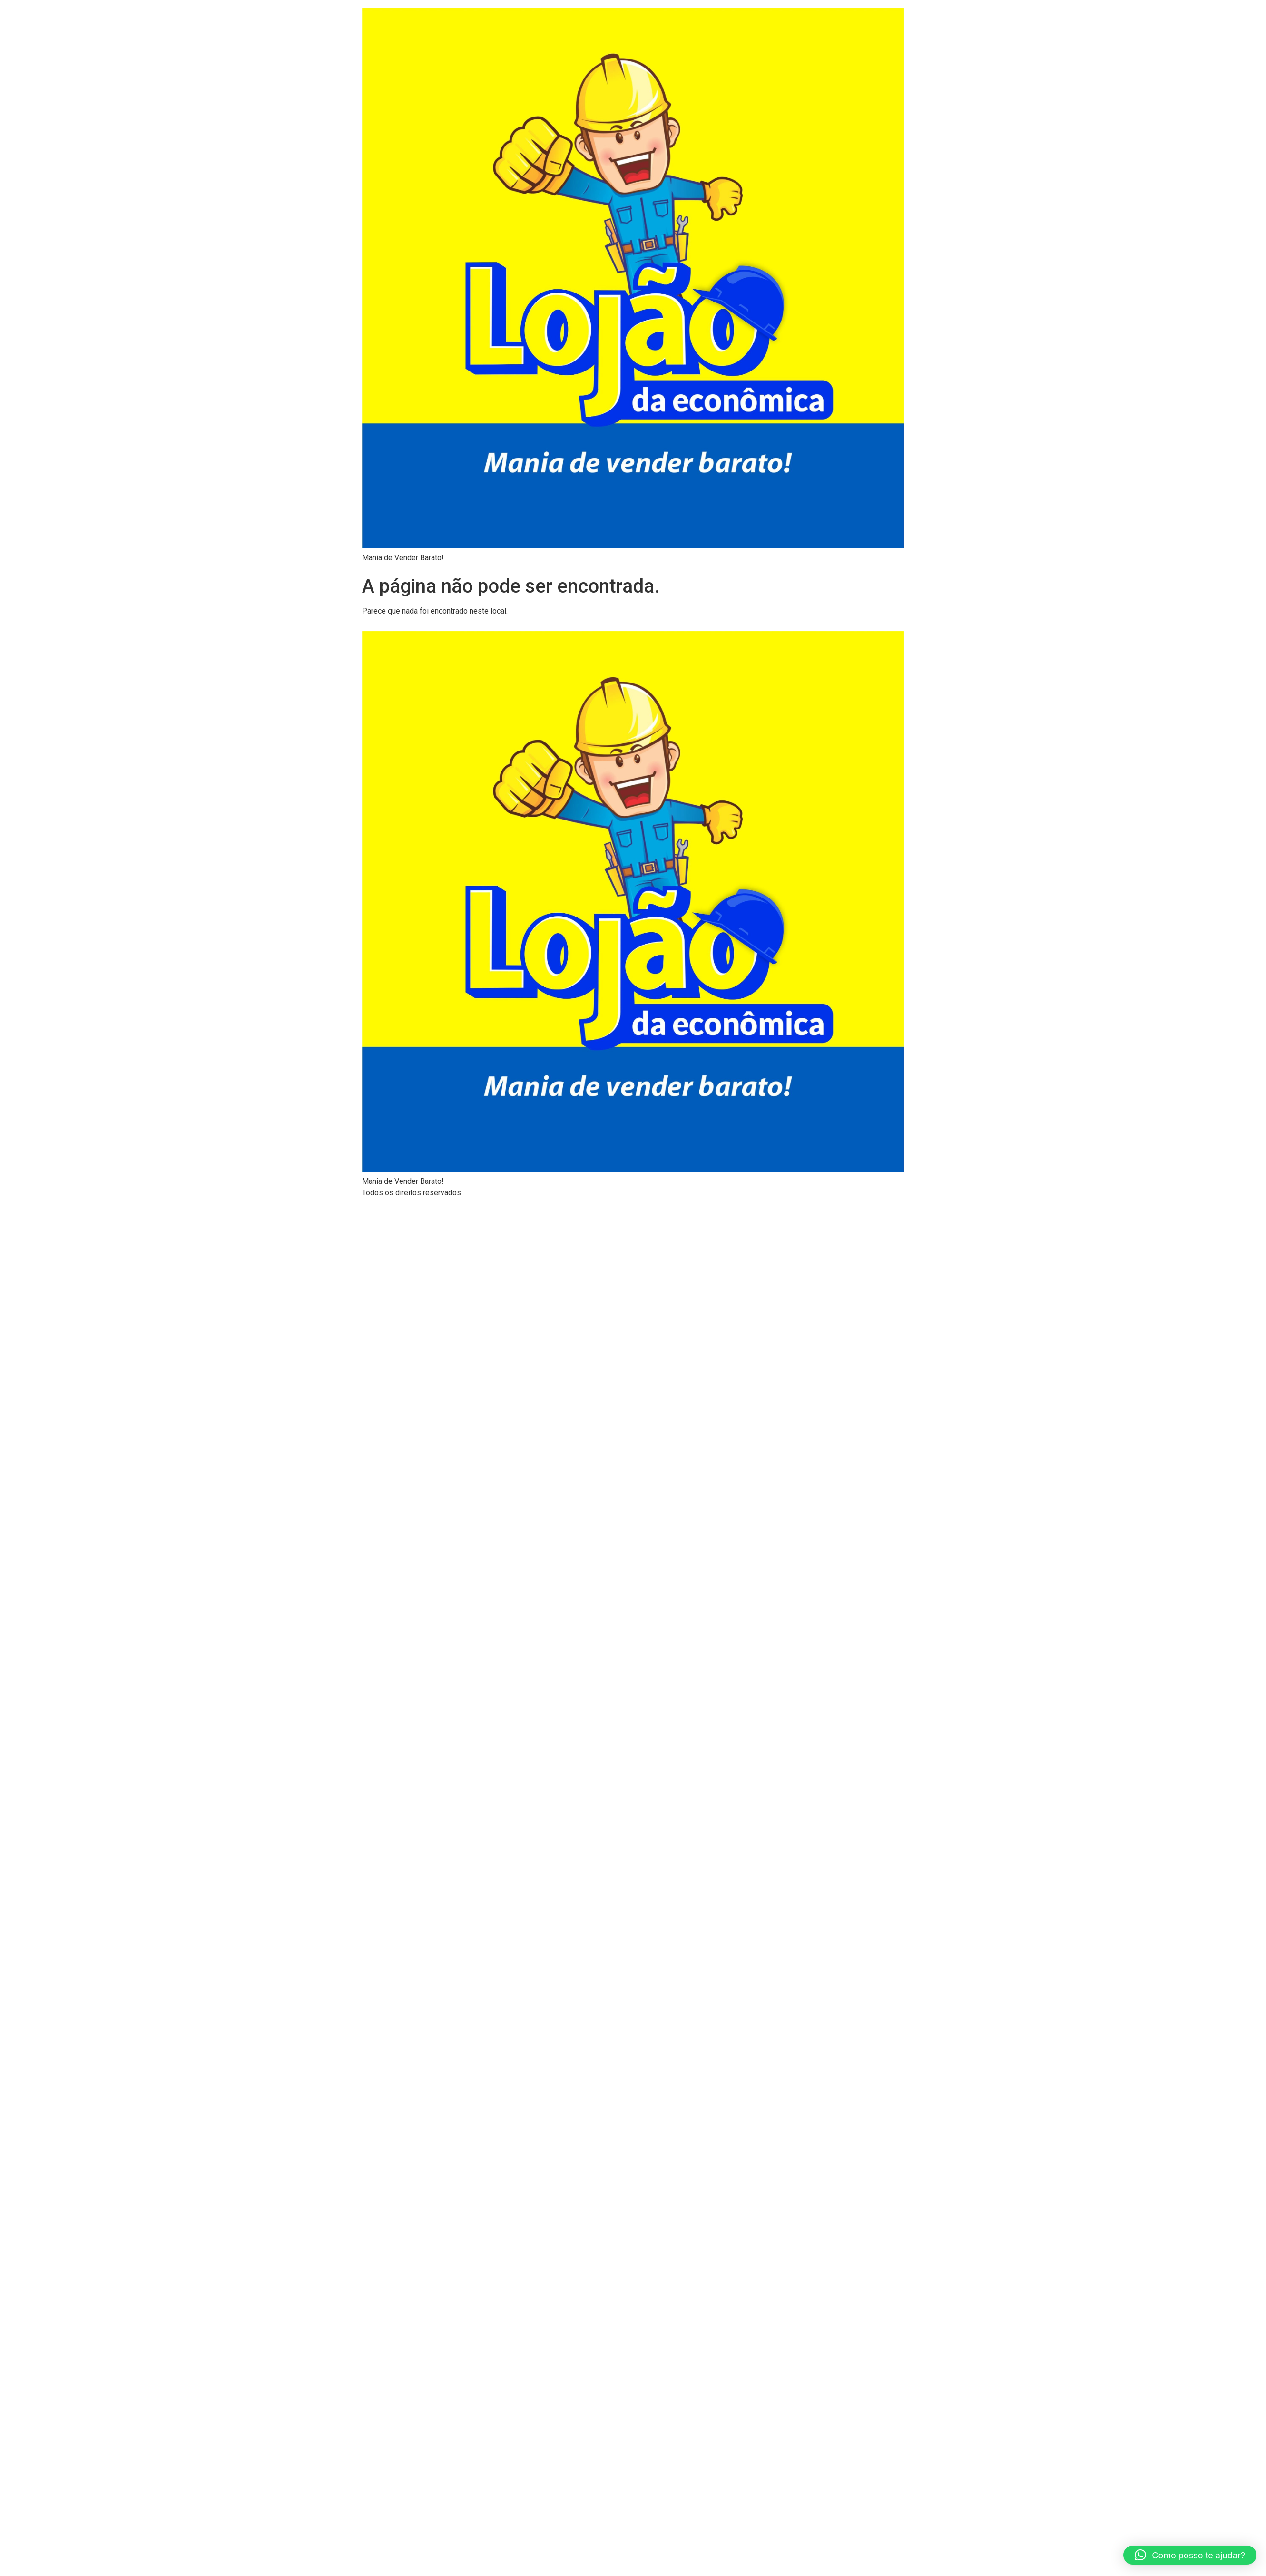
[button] (1189, 2555)
